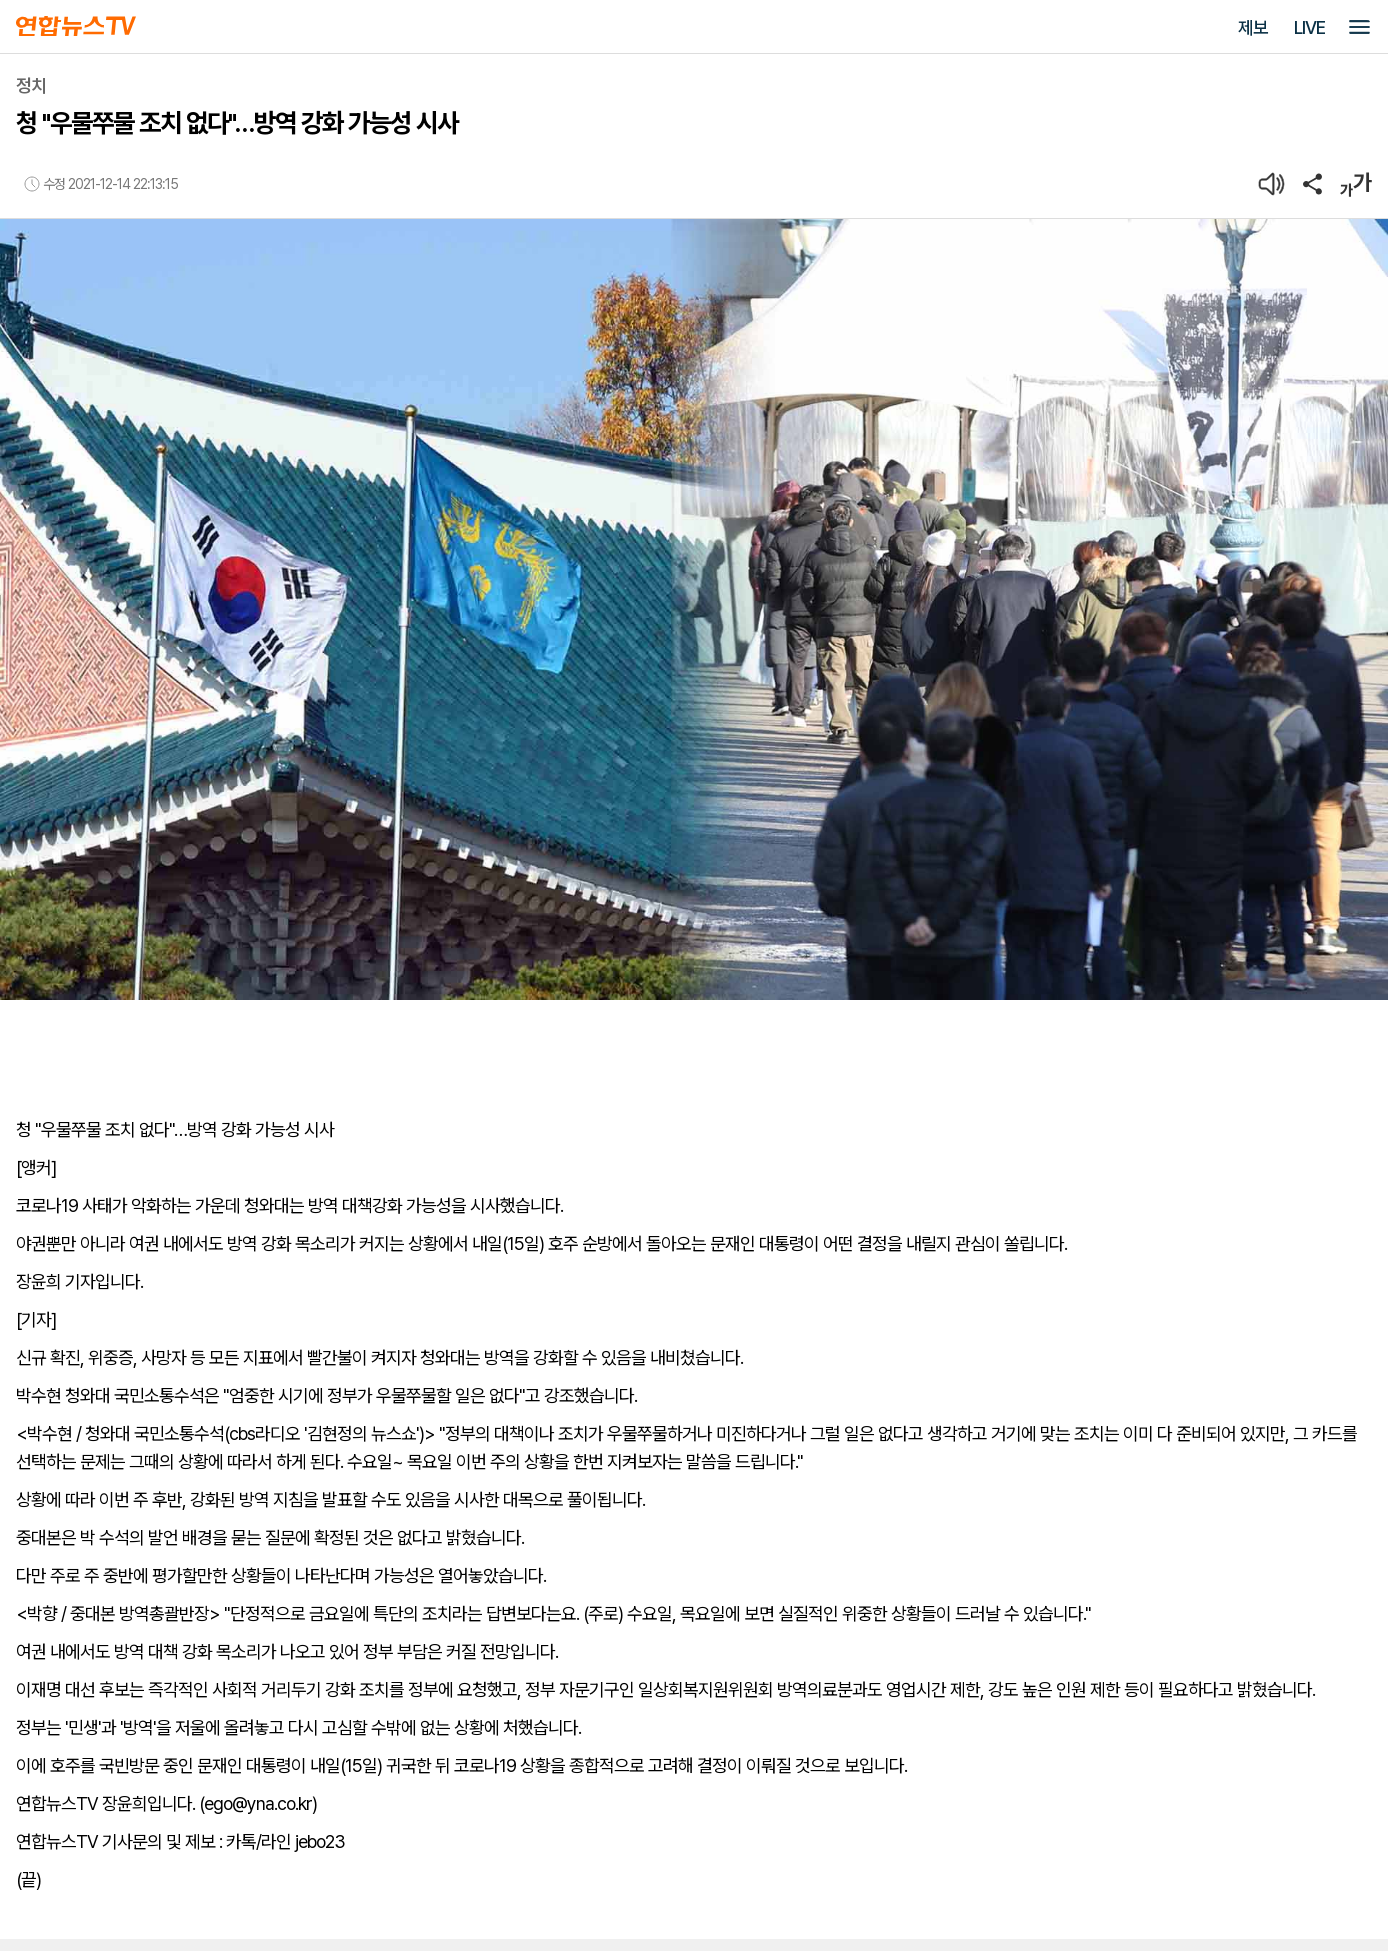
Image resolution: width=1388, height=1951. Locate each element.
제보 (1253, 27)
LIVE (1309, 27)
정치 (31, 85)
